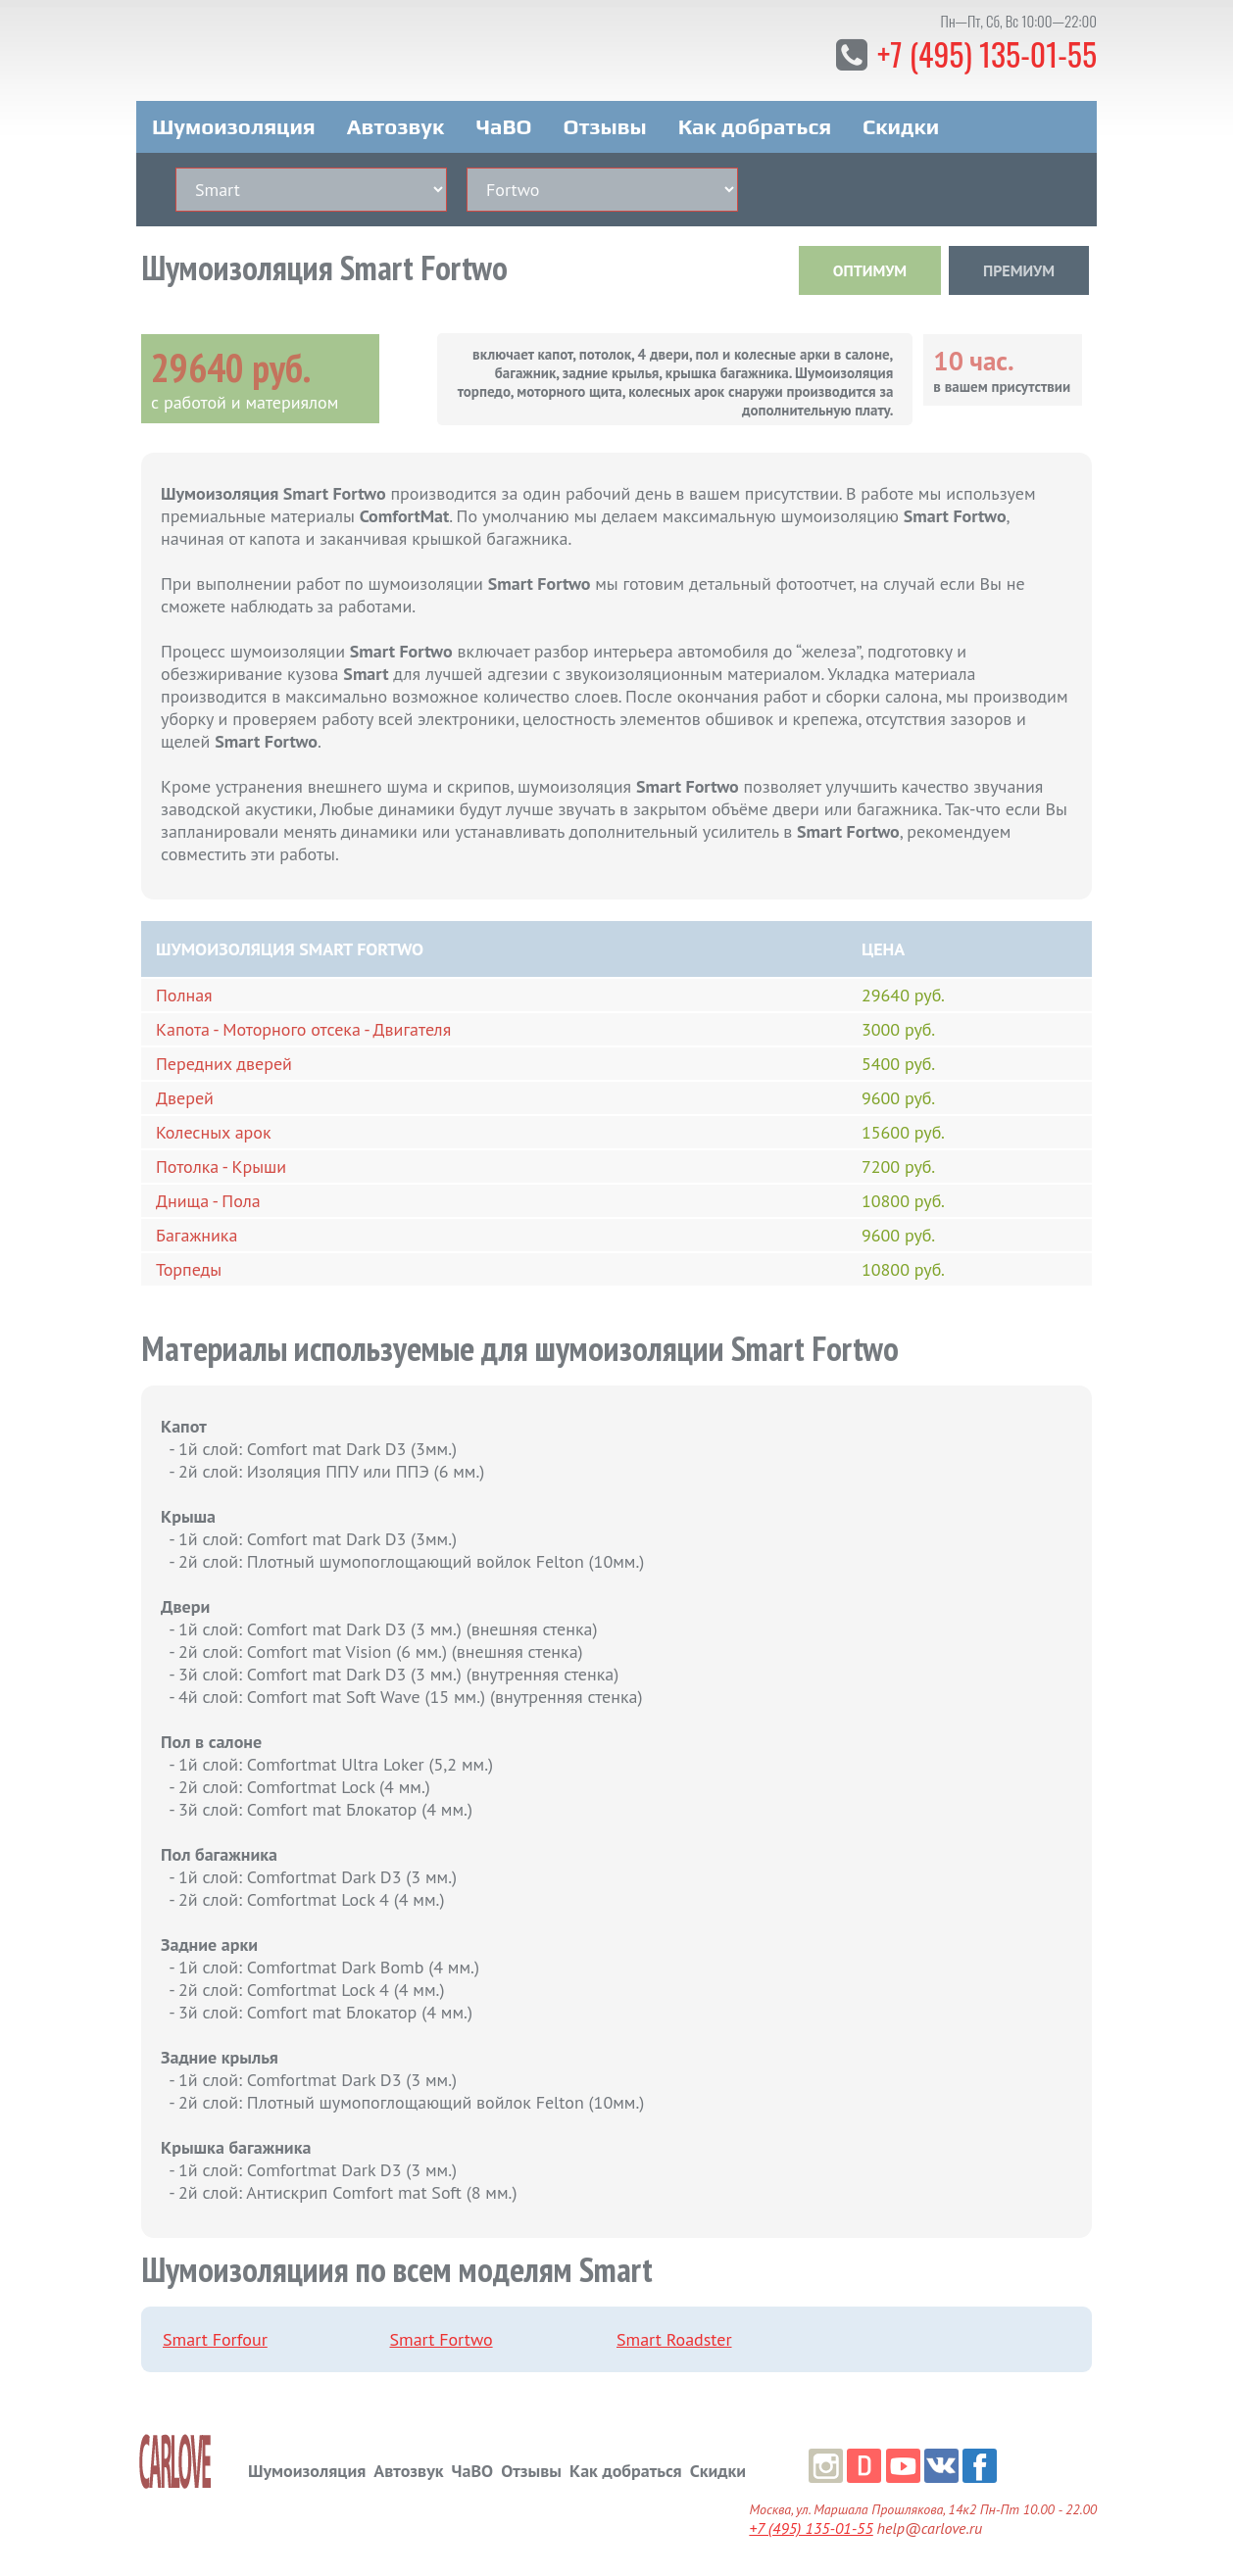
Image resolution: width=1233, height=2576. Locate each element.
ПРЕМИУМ (1019, 269)
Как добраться (754, 125)
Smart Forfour (215, 2338)
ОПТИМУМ (870, 269)
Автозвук (396, 125)
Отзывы (604, 125)
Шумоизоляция (234, 125)
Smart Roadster (674, 2338)
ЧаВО (503, 125)
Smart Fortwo (441, 2338)
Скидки (901, 125)
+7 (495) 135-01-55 (986, 53)
